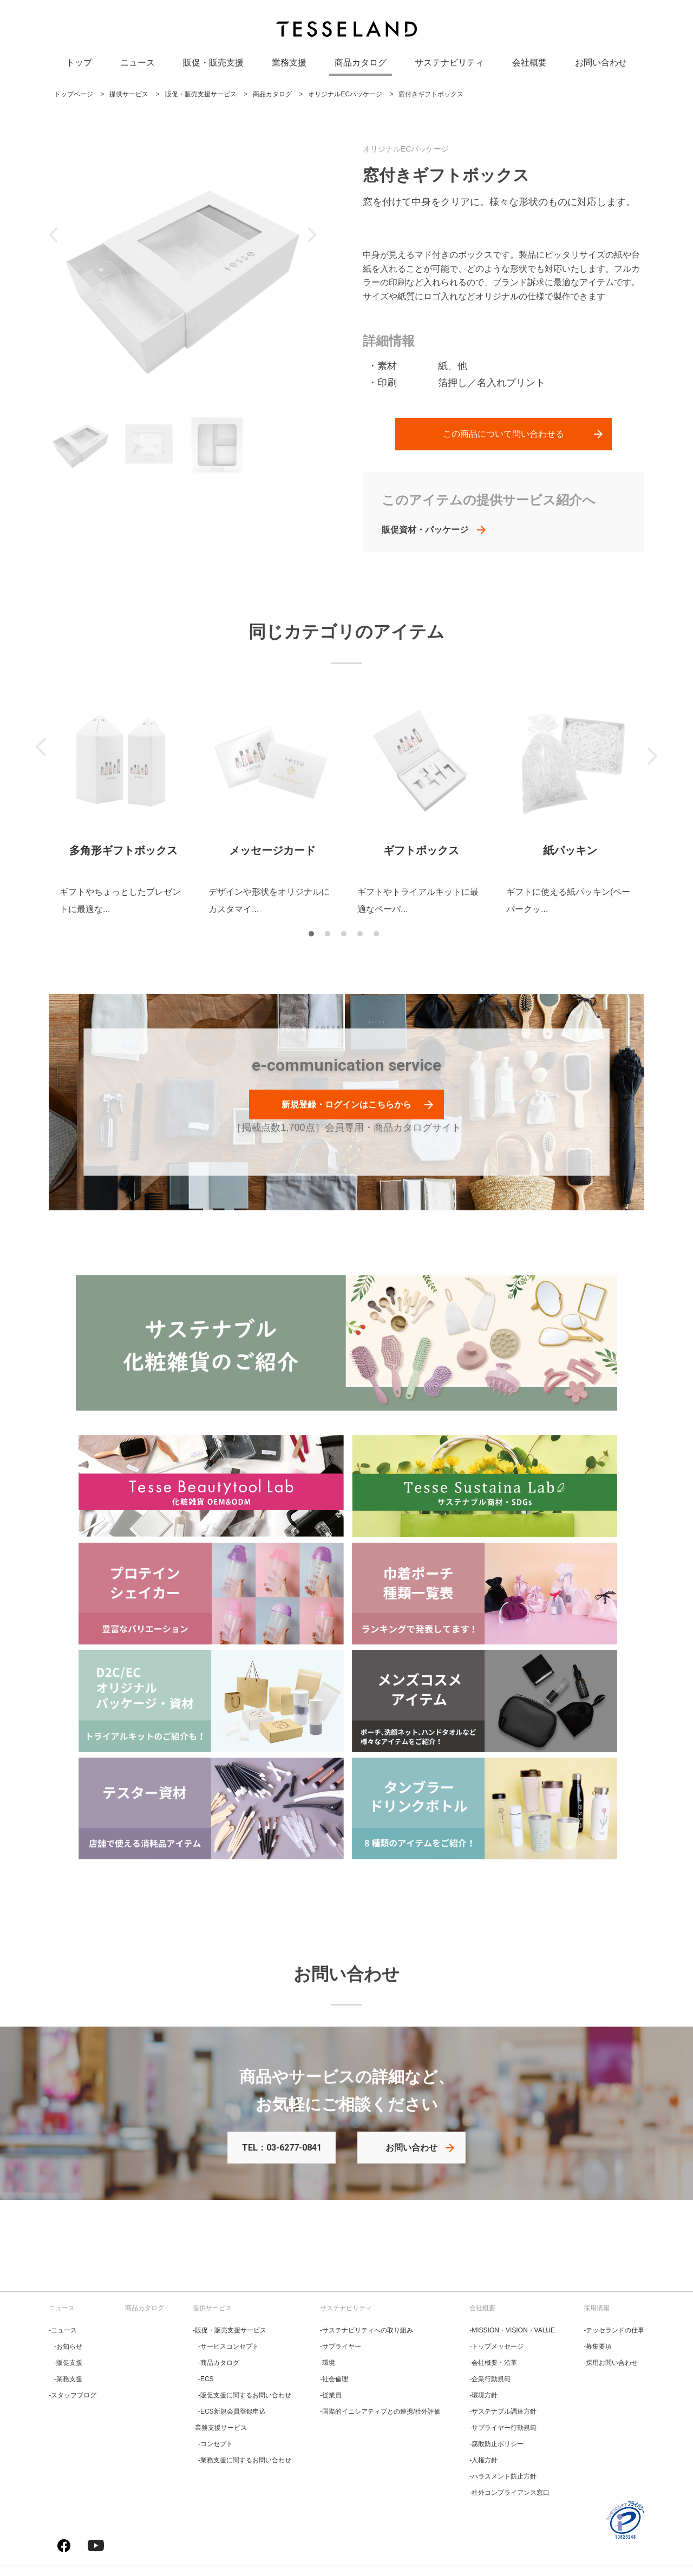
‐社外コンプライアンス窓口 (509, 2492)
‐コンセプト (215, 2444)
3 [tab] (346, 936)
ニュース (137, 64)
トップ (79, 64)
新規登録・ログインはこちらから (346, 1104)
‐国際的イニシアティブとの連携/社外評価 (380, 2411)
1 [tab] (314, 936)
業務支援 (289, 64)
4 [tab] (362, 936)
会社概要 (529, 64)
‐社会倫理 (334, 2379)
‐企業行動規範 (490, 2379)
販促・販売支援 (213, 64)
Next (652, 756)
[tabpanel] (123, 807)
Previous (40, 747)
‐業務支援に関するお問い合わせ (244, 2460)
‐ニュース (63, 2330)
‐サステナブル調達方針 (503, 2411)
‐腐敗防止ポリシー (496, 2444)
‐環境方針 (483, 2395)
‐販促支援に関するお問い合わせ (244, 2395)
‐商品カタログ (218, 2363)
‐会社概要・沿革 (493, 2363)
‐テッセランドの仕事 (614, 2330)
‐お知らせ (68, 2346)
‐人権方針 (483, 2460)
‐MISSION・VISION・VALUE (512, 2330)
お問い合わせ (601, 64)
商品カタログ (361, 64)
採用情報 (597, 2308)
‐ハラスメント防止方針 (503, 2476)
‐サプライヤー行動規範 (503, 2427)
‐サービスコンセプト (228, 2346)
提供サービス (212, 2308)
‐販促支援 (68, 2363)
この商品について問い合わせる (503, 433)
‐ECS (206, 2379)
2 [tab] (330, 936)
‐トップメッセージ (496, 2346)
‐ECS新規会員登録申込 (232, 2411)
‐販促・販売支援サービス (229, 2330)
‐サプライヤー (340, 2346)
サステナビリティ (449, 64)
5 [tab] (379, 936)
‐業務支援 (68, 2379)
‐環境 (327, 2363)
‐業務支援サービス (220, 2427)
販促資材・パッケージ (425, 529)
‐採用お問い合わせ (611, 2363)
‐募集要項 (598, 2346)
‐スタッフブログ (72, 2395)
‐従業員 (331, 2395)
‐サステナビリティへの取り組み (366, 2330)
